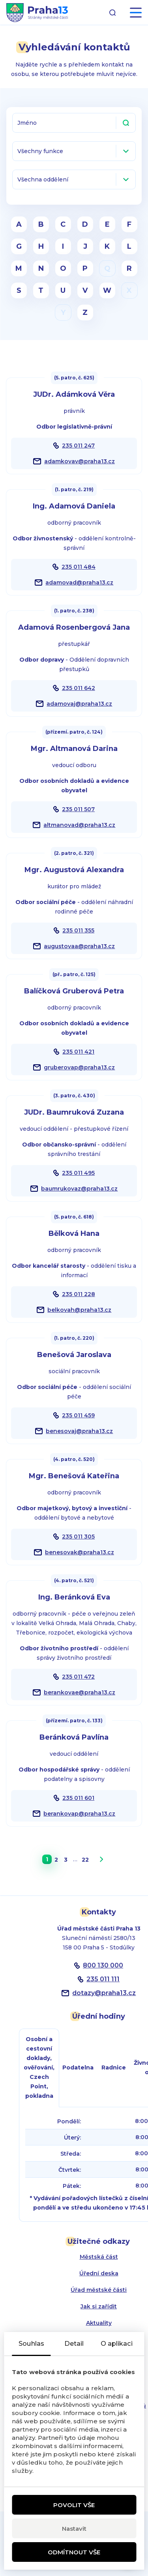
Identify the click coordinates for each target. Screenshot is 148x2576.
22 (85, 1859)
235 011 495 (78, 1172)
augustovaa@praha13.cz (79, 946)
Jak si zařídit (99, 2306)
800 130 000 (103, 1965)
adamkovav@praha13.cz (79, 461)
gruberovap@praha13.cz (79, 1067)
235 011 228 (78, 1294)
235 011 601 (78, 1797)
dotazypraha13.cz (104, 1993)
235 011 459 (78, 1415)
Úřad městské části (99, 2289)
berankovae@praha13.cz (79, 1692)
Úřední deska (98, 2273)
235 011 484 (79, 566)
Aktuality (99, 2322)
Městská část (99, 2256)
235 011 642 (78, 688)
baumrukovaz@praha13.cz (79, 1188)
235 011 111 (103, 1979)
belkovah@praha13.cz (79, 1309)
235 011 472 (78, 1676)
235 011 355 (78, 930)
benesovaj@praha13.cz (79, 1431)
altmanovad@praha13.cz (79, 824)
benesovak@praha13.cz (79, 1552)
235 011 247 (78, 445)
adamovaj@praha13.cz (79, 703)
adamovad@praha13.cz (79, 582)
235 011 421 (78, 1051)
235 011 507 (78, 809)
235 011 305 (78, 1536)
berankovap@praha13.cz (79, 1813)
